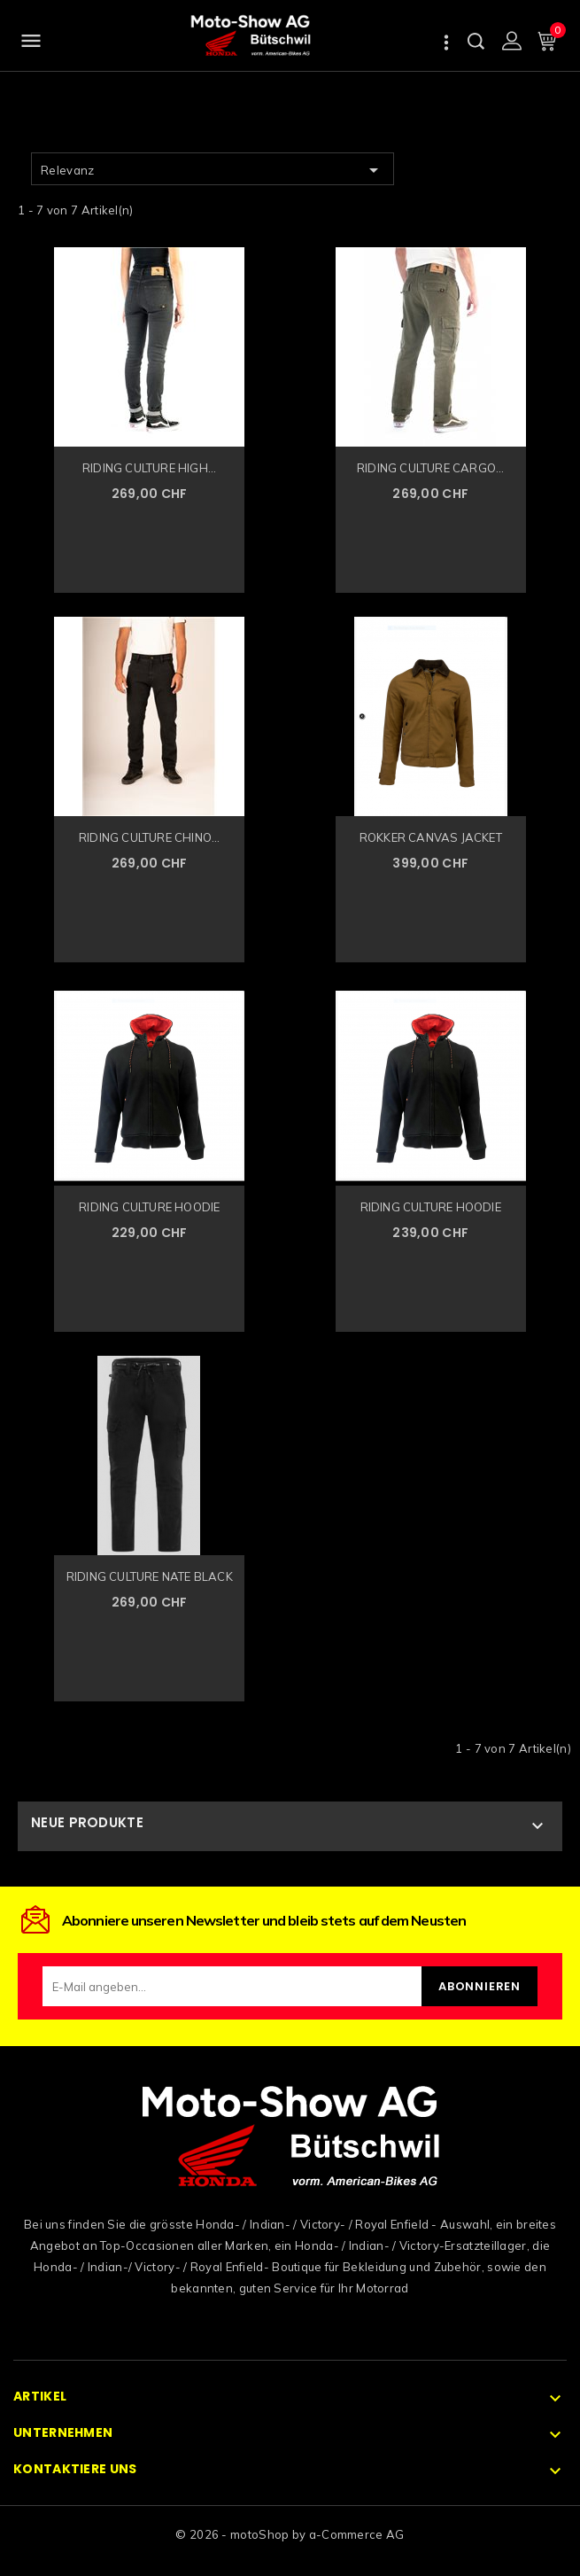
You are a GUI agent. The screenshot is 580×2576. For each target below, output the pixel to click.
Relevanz (212, 170)
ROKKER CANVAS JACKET (431, 837)
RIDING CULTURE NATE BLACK (149, 1576)
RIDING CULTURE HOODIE (149, 1207)
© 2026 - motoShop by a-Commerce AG (289, 2534)
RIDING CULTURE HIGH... (149, 468)
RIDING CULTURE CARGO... (431, 468)
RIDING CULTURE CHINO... (149, 837)
